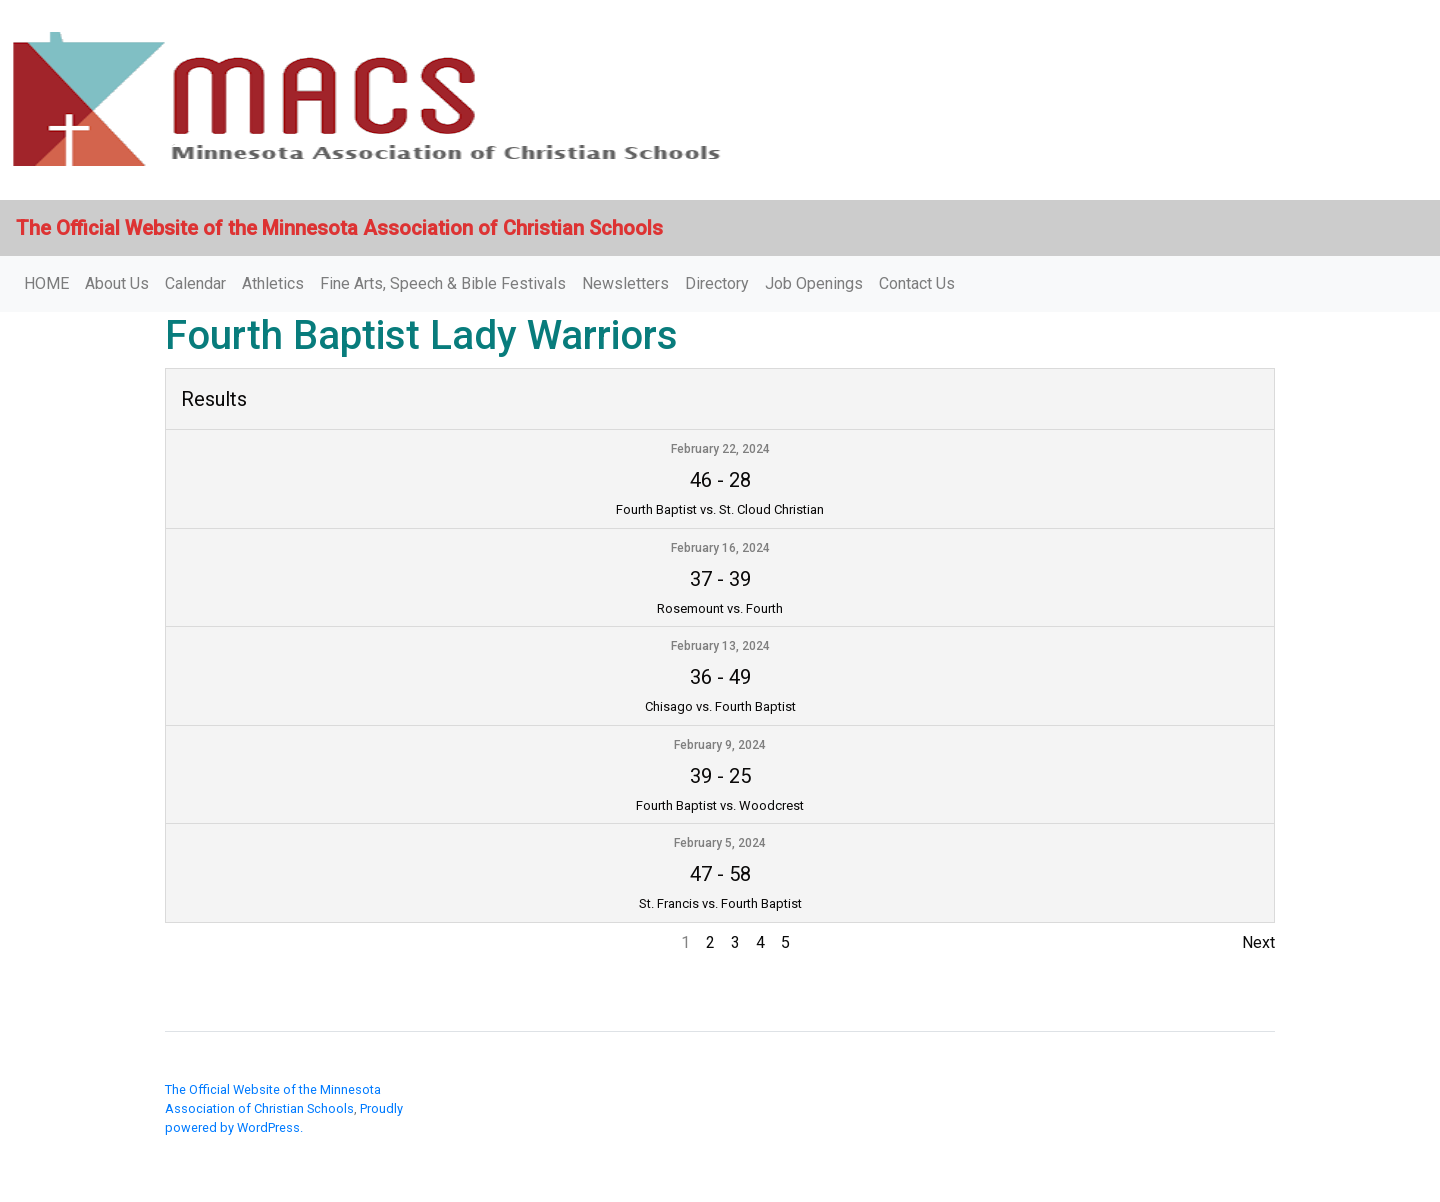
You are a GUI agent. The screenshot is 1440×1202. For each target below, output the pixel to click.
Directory (717, 283)
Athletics (273, 283)
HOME (46, 283)
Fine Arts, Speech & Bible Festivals (443, 283)
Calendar (195, 283)
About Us (117, 283)
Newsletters (625, 283)
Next (1258, 942)
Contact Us (917, 283)
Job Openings (814, 283)
